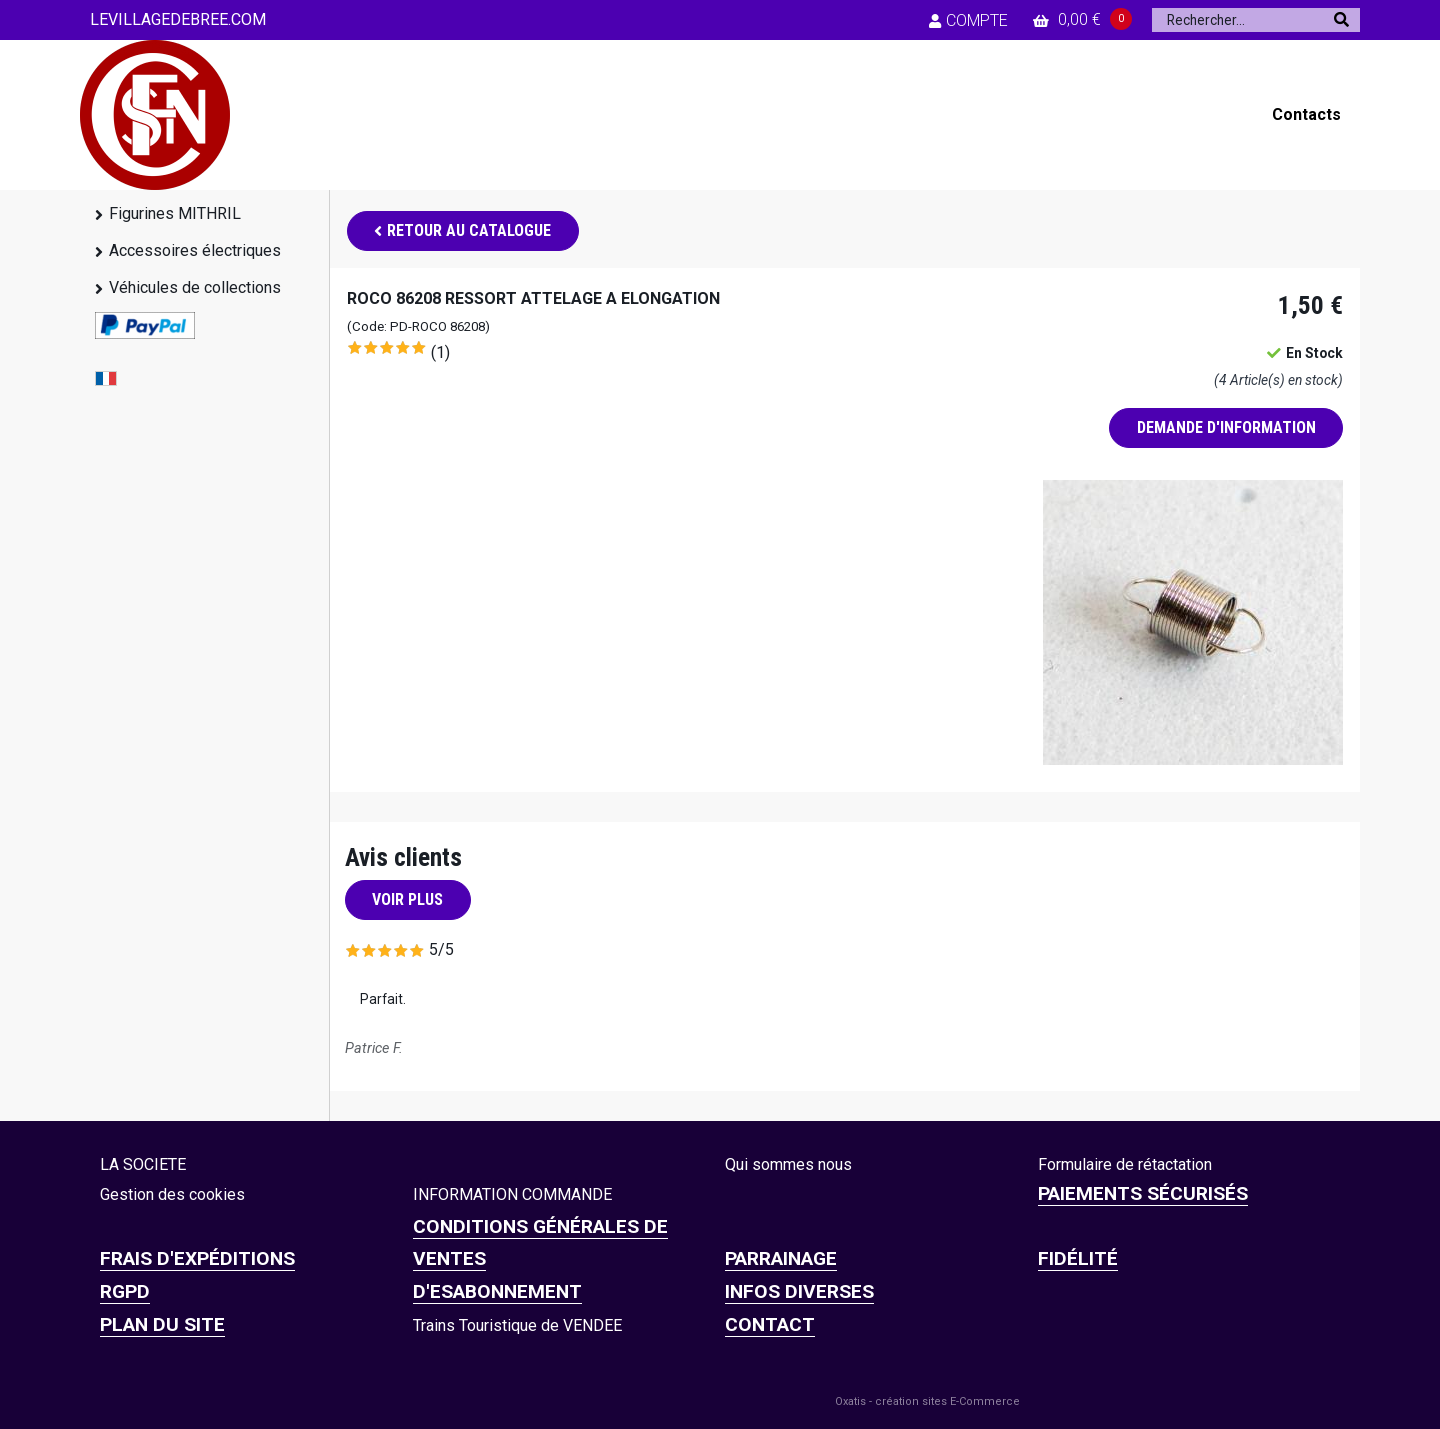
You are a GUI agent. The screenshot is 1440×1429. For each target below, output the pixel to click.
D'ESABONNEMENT (497, 1291)
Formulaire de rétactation (1125, 1164)
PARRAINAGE (781, 1258)
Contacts (1306, 114)
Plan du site (162, 1324)
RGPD (125, 1291)
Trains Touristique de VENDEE (517, 1325)
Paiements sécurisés (1143, 1193)
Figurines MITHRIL (175, 213)
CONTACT (770, 1324)
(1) (440, 352)
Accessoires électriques (195, 250)
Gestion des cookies (172, 1194)
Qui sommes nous (788, 1164)
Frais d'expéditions (197, 1258)
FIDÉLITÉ (1078, 1258)
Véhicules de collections (195, 287)
